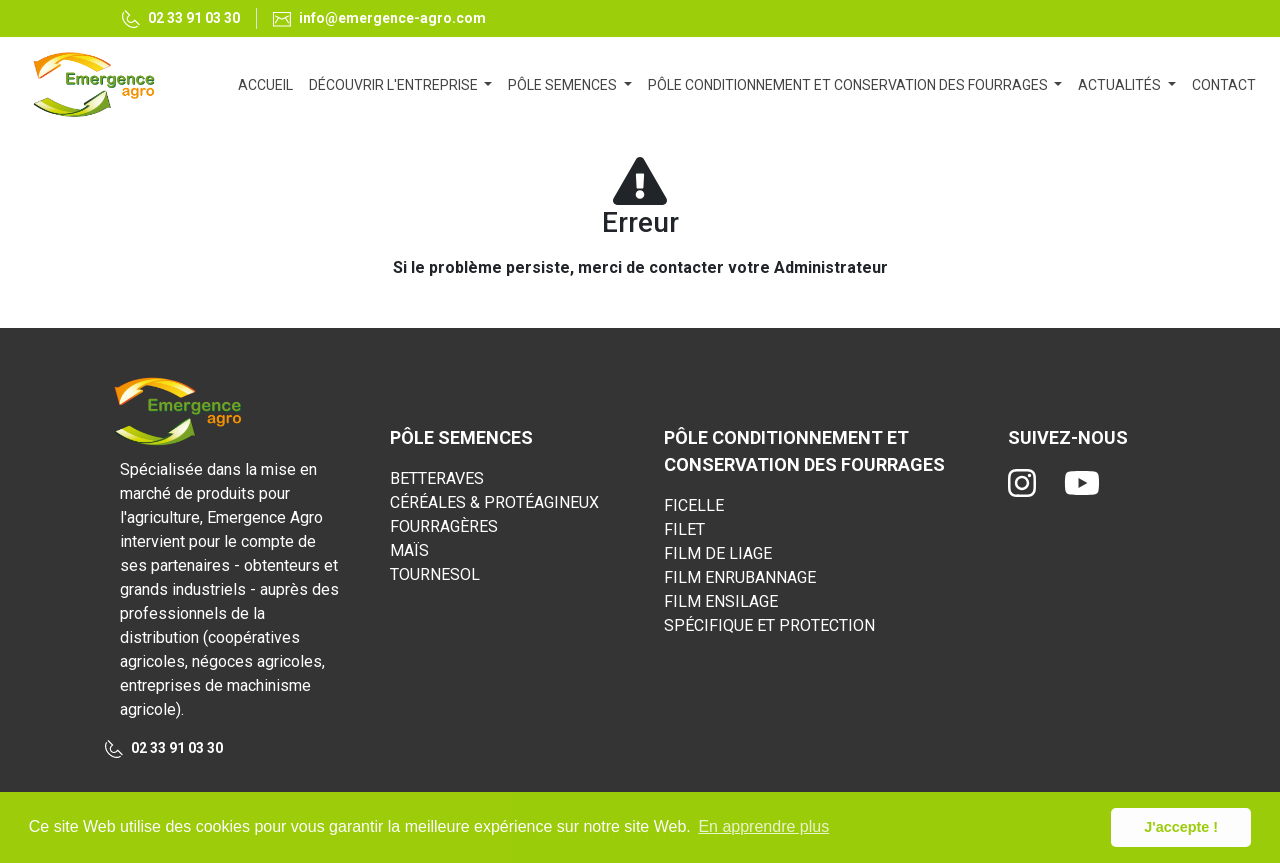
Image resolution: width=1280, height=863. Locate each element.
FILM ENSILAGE (721, 601)
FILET (684, 529)
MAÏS (409, 550)
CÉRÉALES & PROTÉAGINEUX (494, 502)
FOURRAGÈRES (444, 526)
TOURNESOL (435, 574)
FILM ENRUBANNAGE (740, 577)
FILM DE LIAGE (718, 553)
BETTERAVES (437, 478)
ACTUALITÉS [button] (1121, 85)
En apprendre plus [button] (763, 826)
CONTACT (1224, 85)
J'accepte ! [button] (1181, 827)
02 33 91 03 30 (181, 19)
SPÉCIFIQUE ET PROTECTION (769, 625)
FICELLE (694, 505)
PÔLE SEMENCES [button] (564, 85)
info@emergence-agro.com (379, 18)
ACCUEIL (269, 83)
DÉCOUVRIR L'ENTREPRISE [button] (395, 85)
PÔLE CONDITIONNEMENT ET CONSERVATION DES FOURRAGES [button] (849, 85)
